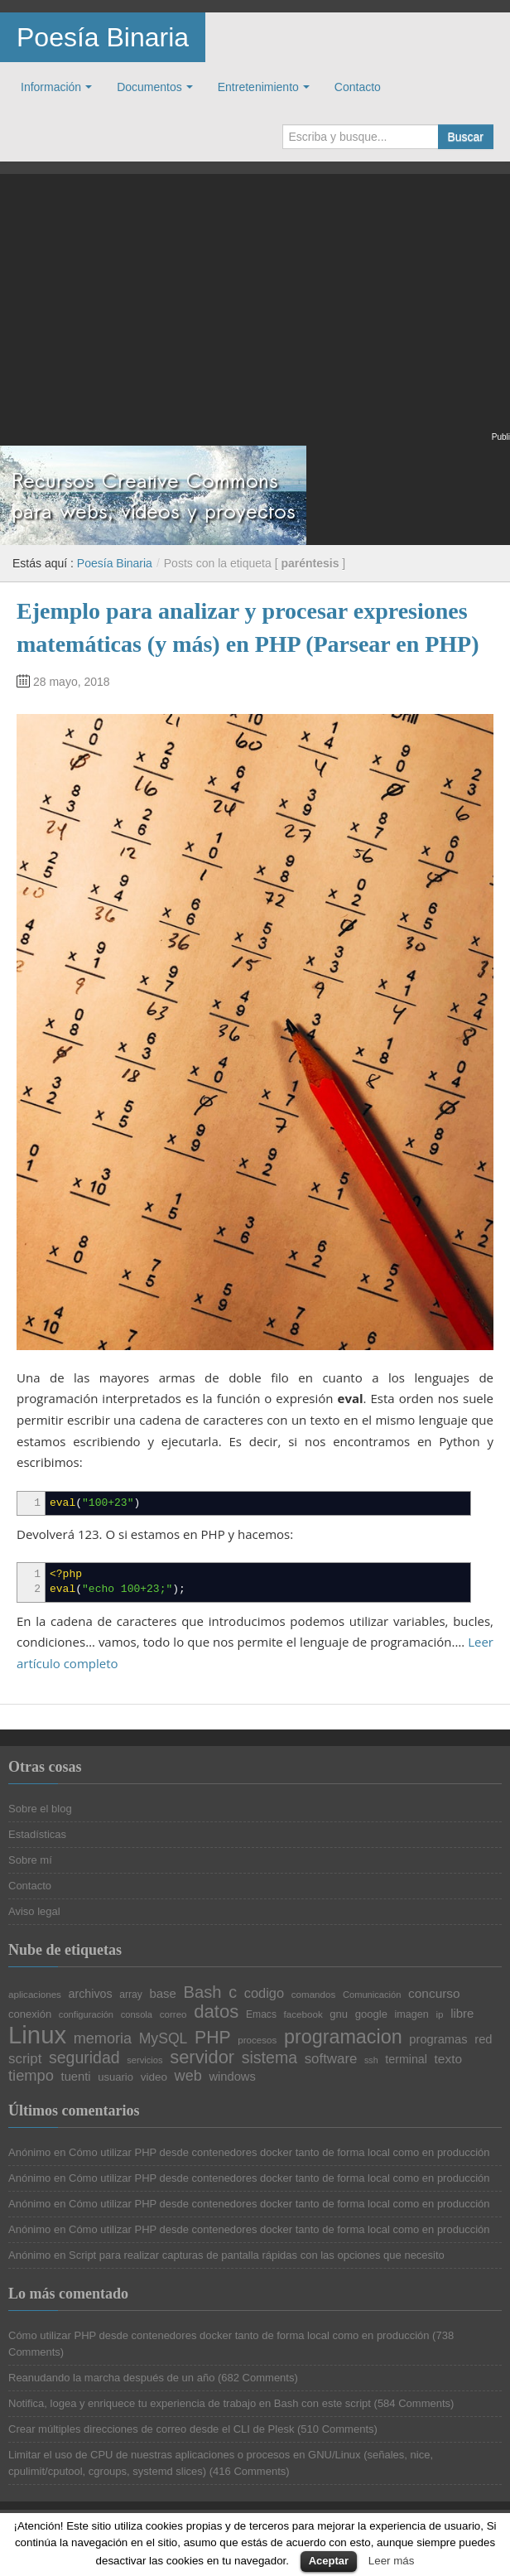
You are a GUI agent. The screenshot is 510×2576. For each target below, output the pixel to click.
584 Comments (414, 2403)
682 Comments (257, 2377)
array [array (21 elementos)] (130, 1995)
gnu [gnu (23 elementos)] (339, 2014)
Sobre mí (30, 1860)
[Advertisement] (255, 313)
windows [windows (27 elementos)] (232, 2077)
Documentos (149, 87)
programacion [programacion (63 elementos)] (343, 2037)
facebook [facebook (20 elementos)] (303, 2014)
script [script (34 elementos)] (24, 2060)
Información (51, 87)
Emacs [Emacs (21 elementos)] (261, 2014)
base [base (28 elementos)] (162, 1994)
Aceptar (329, 2560)
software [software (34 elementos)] (331, 2060)
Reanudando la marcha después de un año (111, 2377)
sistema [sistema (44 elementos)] (269, 2058)
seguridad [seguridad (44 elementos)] (84, 2058)
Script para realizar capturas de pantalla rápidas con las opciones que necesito (257, 2255)
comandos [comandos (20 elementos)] (313, 1995)
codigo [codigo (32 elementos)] (264, 1993)
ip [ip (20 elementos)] (439, 2014)
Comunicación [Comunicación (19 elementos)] (372, 1995)
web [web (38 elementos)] (188, 2075)
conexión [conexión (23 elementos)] (29, 2014)
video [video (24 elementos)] (154, 2077)
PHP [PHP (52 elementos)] (213, 2037)
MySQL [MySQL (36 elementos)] (163, 2039)
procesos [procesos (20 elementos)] (257, 2040)
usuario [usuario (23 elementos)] (115, 2077)
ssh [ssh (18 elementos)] (371, 2060)
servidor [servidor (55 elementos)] (202, 2057)
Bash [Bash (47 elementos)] (203, 1992)
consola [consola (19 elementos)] (136, 2014)
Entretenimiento (258, 87)
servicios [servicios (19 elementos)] (144, 2060)
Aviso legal (34, 1911)
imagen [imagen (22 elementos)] (412, 2014)
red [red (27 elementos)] (483, 2039)
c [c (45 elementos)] (233, 1993)
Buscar (465, 136)
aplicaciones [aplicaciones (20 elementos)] (34, 1995)
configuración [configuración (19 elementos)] (86, 2014)
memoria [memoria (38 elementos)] (103, 2038)
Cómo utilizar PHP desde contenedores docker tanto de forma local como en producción (279, 2152)
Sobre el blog (40, 1808)
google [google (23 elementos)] (371, 2014)
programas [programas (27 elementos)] (438, 2039)
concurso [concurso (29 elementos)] (434, 1993)
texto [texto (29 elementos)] (448, 2059)
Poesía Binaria (103, 37)
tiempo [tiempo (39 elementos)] (31, 2075)
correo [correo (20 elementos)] (173, 2014)
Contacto (357, 87)
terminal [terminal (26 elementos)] (406, 2059)
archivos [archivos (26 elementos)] (91, 1994)
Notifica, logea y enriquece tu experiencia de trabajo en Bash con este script (189, 2403)
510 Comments (337, 2429)
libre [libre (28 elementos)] (462, 2014)
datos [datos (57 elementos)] (216, 2012)
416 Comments (249, 2471)
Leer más (391, 2560)
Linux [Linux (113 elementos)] (37, 2035)
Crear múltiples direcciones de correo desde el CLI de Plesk (151, 2429)
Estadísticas (37, 1834)
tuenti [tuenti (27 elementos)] (76, 2077)
